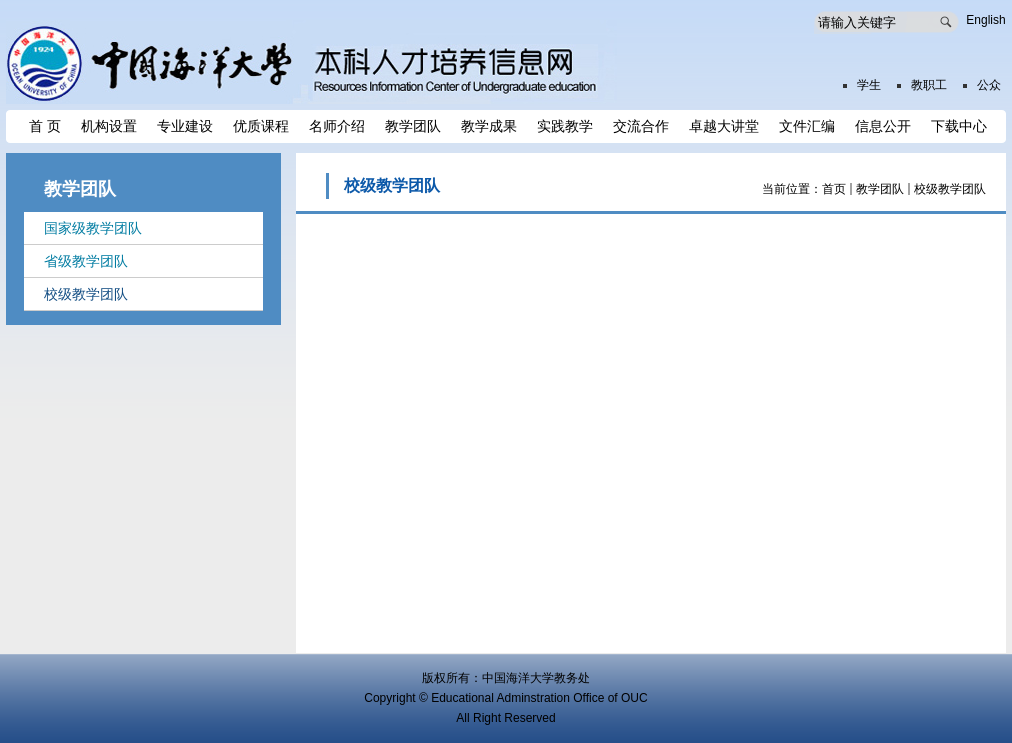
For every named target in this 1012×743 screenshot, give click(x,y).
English (985, 20)
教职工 (929, 85)
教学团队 (880, 189)
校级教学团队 (950, 189)
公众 (989, 85)
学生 (869, 85)
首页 (834, 189)
